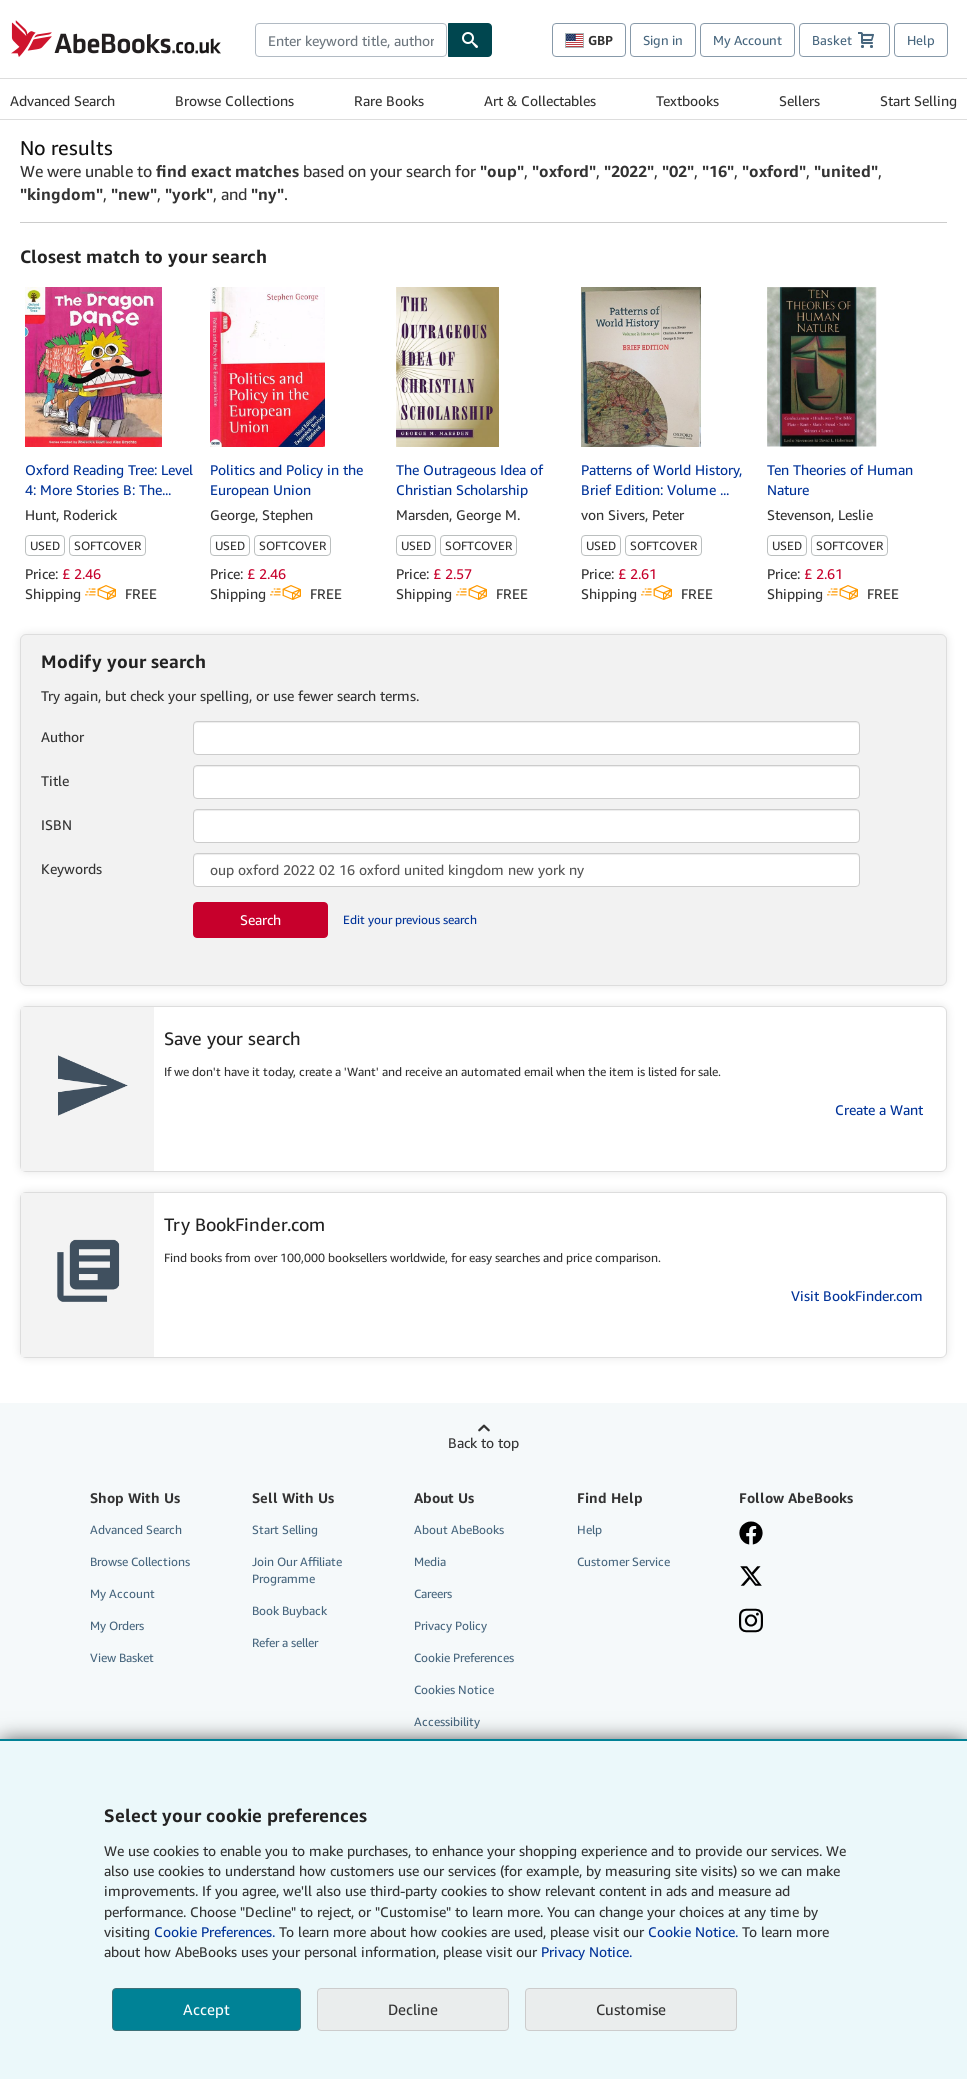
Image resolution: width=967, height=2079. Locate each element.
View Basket (122, 1657)
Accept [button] (206, 2009)
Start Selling (918, 100)
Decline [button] (413, 2009)
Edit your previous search (410, 919)
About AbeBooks (459, 1529)
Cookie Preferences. (214, 1931)
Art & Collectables (540, 100)
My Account (747, 40)
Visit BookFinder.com (857, 1295)
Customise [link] (631, 2009)
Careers (433, 1593)
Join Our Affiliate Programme (297, 1570)
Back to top (483, 1442)
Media (430, 1561)
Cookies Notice (454, 1689)
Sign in (663, 40)
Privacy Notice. (586, 1951)
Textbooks (687, 100)
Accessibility (447, 1721)
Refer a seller (285, 1642)
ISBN (56, 824)
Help (921, 40)
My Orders (117, 1625)
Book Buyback (289, 1610)
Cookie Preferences (464, 1657)
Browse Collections (234, 100)
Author (62, 736)
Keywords (71, 868)
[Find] (470, 40)
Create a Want (879, 1109)
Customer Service (623, 1561)
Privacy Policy (450, 1625)
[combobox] (351, 40)
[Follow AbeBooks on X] (809, 1578)
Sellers (799, 100)
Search (260, 919)
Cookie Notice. (693, 1931)
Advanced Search (62, 100)
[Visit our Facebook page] (809, 1535)
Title (55, 780)
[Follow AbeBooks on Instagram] (809, 1623)
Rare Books (389, 100)
